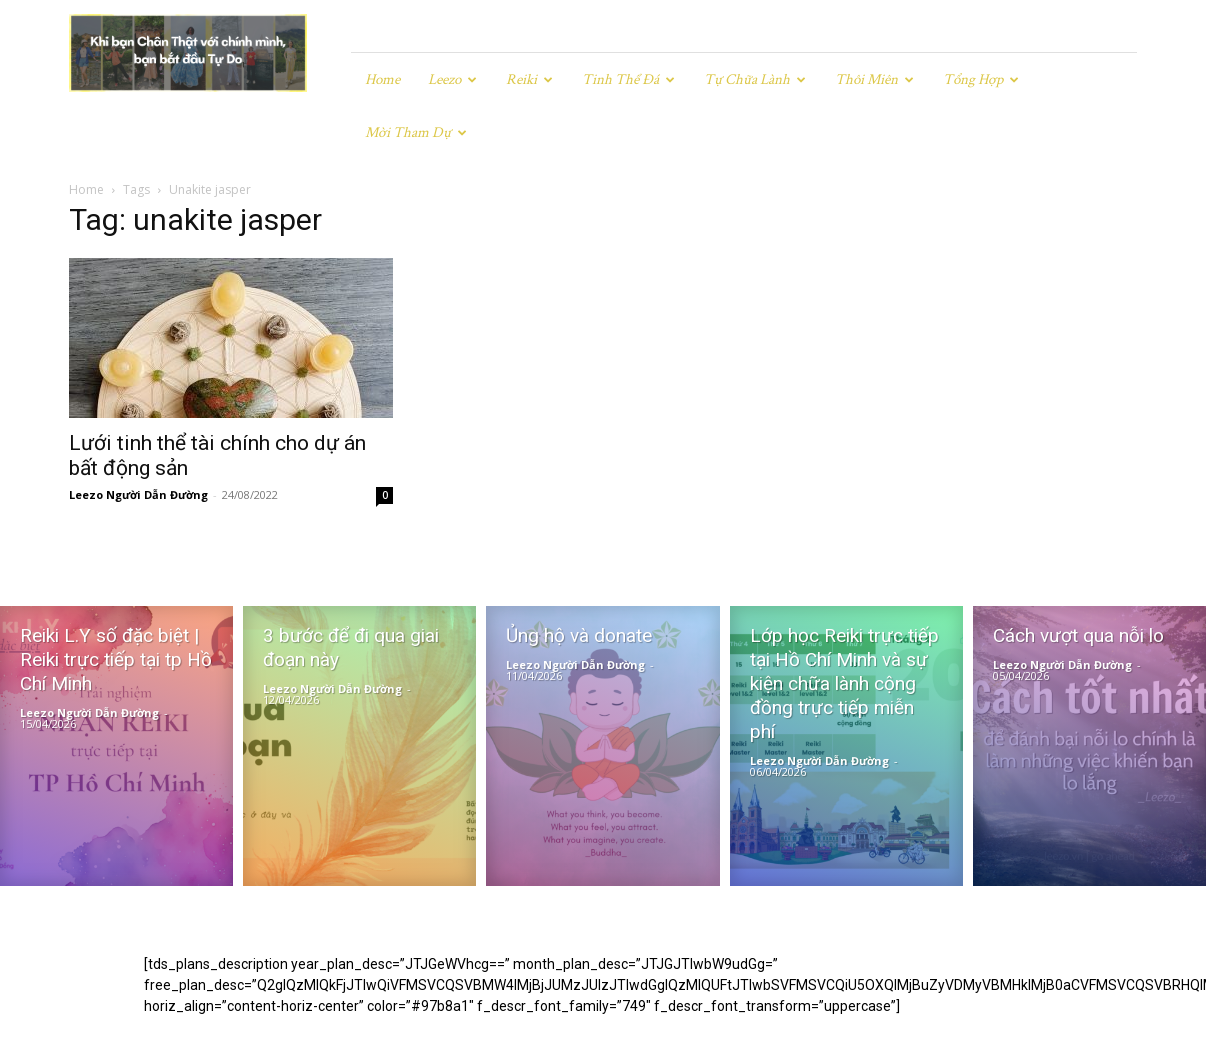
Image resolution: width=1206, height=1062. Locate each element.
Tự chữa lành (755, 79)
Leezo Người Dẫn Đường (138, 441)
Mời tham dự (416, 132)
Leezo (452, 79)
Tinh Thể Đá (628, 79)
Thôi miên (874, 79)
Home (382, 79)
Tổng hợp (981, 79)
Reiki (529, 79)
